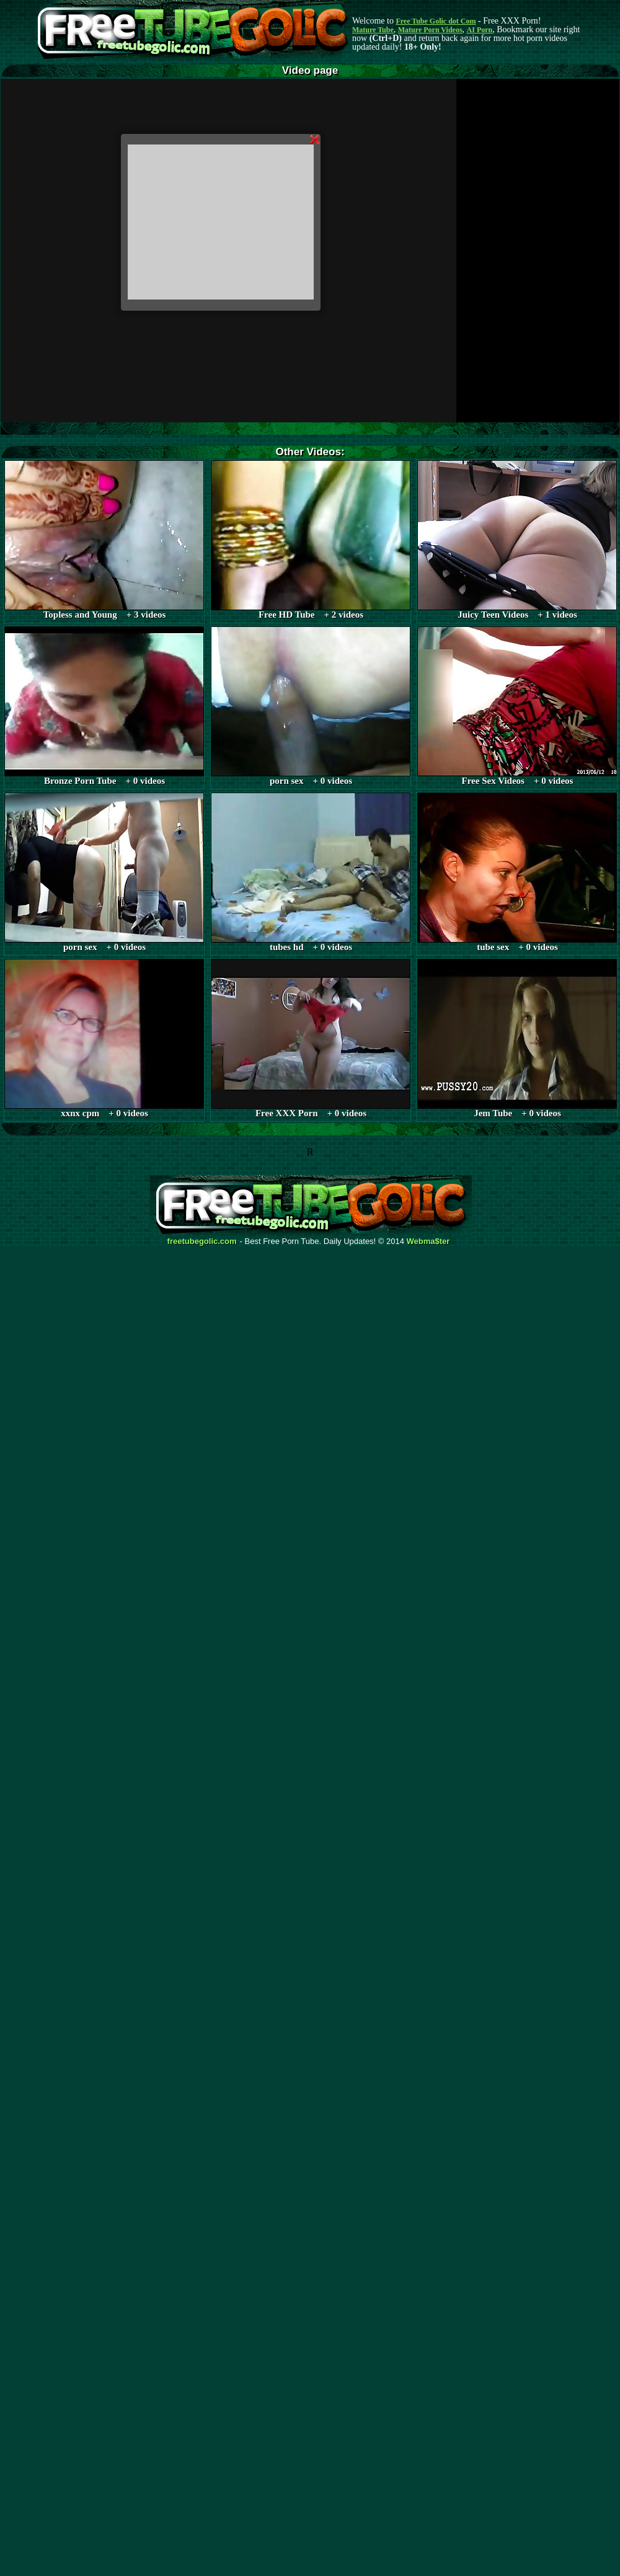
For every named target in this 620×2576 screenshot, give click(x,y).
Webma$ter (428, 1241)
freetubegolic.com (202, 1241)
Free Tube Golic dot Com (436, 21)
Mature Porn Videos (430, 29)
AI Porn (480, 29)
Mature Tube (373, 29)
